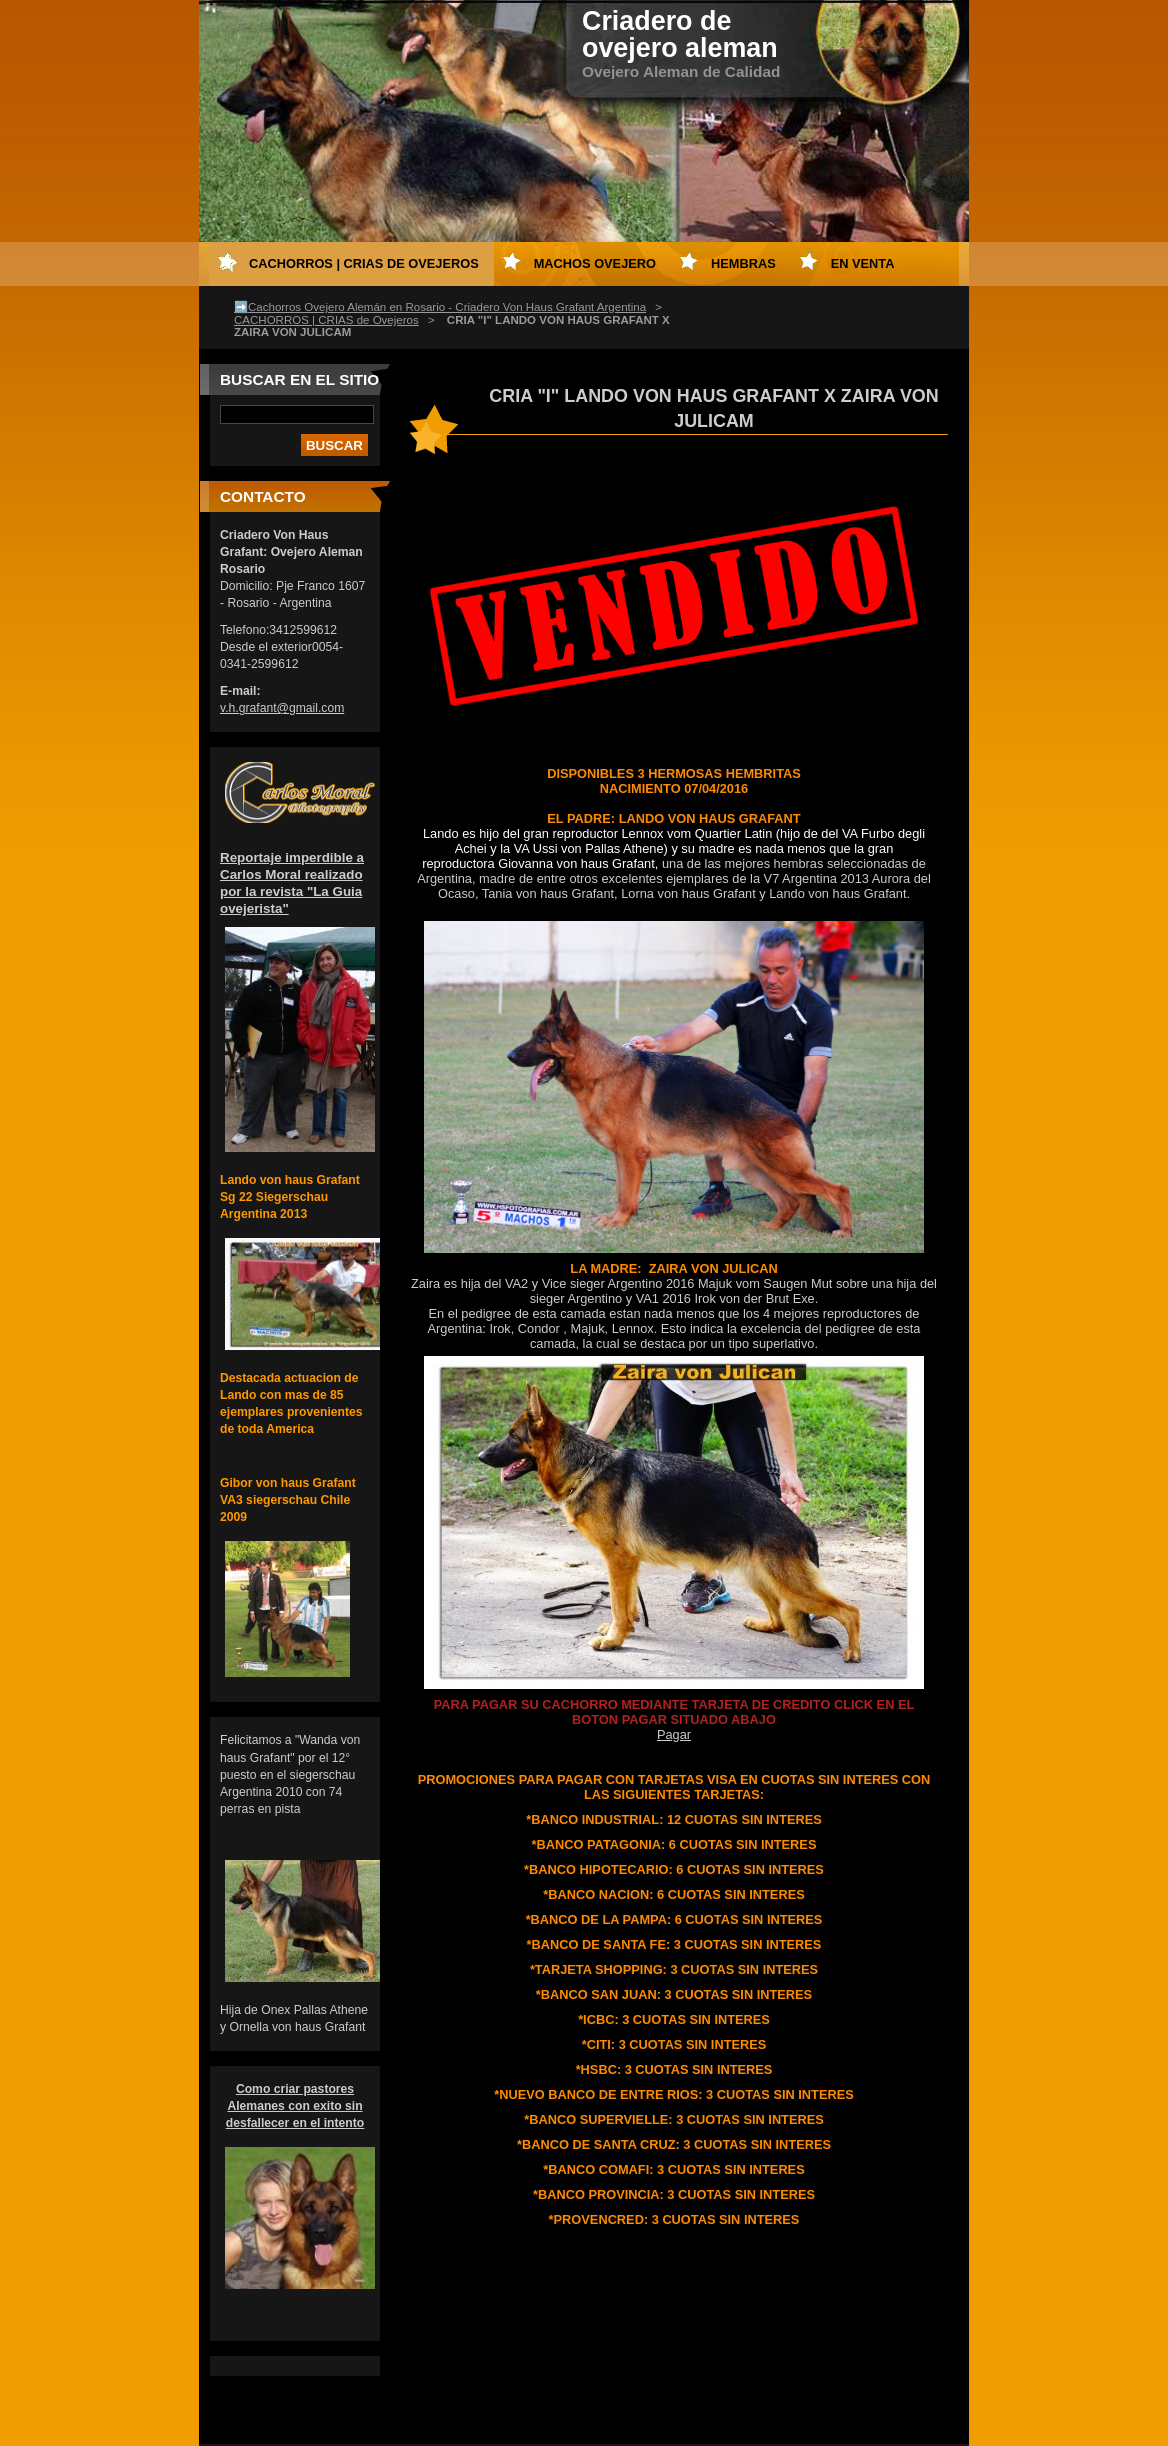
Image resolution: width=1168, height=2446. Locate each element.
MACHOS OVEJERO (595, 263)
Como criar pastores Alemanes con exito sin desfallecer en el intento (295, 2106)
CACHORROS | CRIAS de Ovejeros (326, 320)
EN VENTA (863, 263)
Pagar (674, 1734)
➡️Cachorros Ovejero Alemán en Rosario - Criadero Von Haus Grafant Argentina (440, 307)
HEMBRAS (743, 263)
